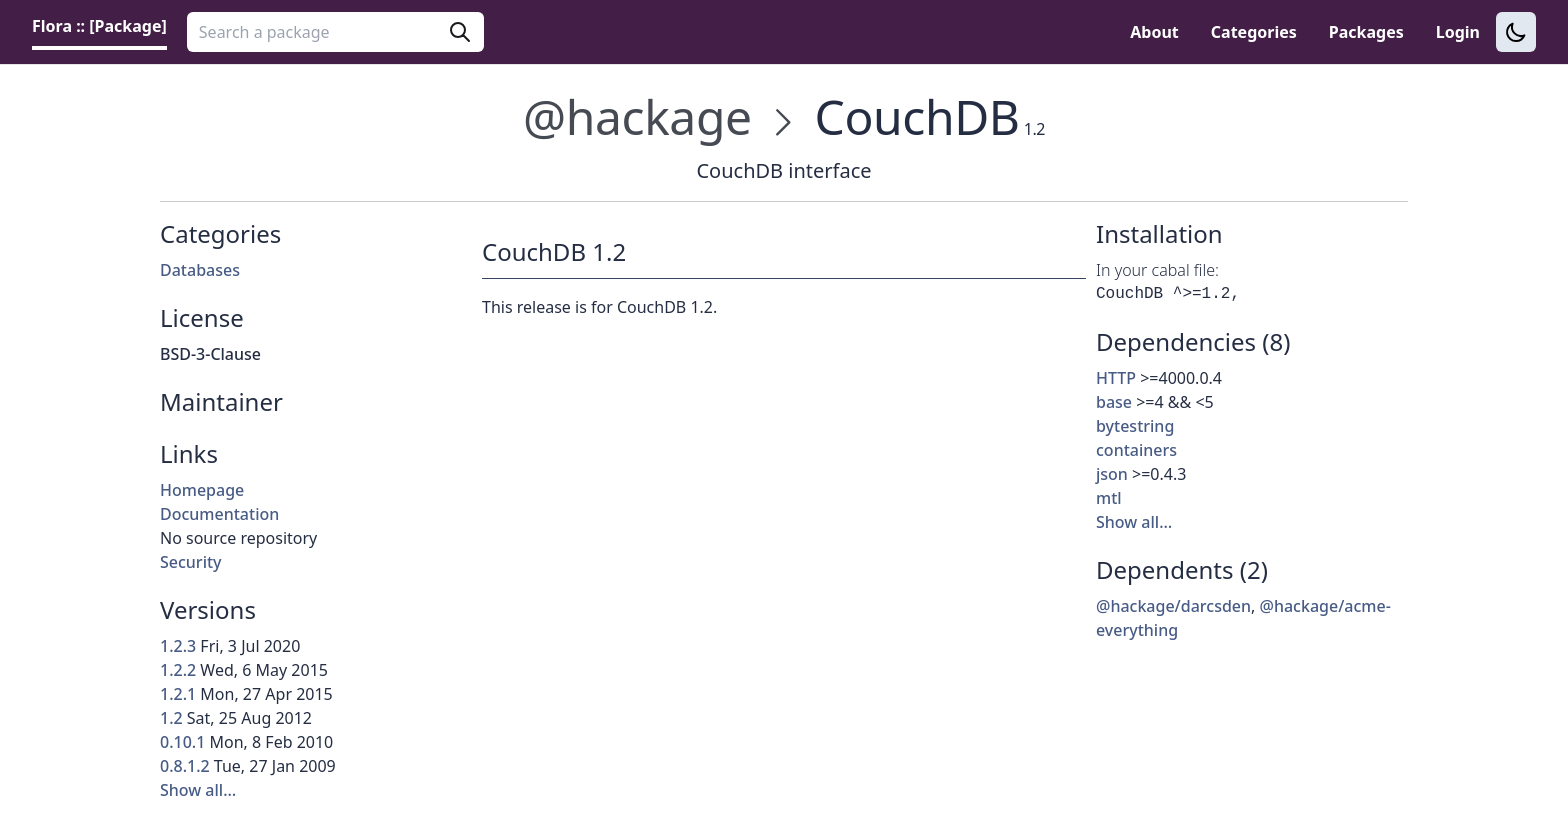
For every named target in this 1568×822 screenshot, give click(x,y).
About (1154, 32)
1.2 (171, 718)
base (1114, 402)
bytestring (1135, 426)
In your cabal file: (1157, 270)
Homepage (202, 490)
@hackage (637, 116)
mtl (1109, 498)
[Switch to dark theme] (1516, 32)
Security (191, 562)
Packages (1366, 32)
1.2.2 (178, 670)
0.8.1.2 (185, 766)
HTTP (1116, 378)
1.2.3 (178, 646)
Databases (200, 270)
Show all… (198, 790)
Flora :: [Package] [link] (99, 26)
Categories (1254, 32)
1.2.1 (178, 694)
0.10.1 (182, 742)
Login (1458, 32)
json (1112, 474)
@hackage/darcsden (1173, 606)
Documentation (219, 514)
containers (1136, 450)
